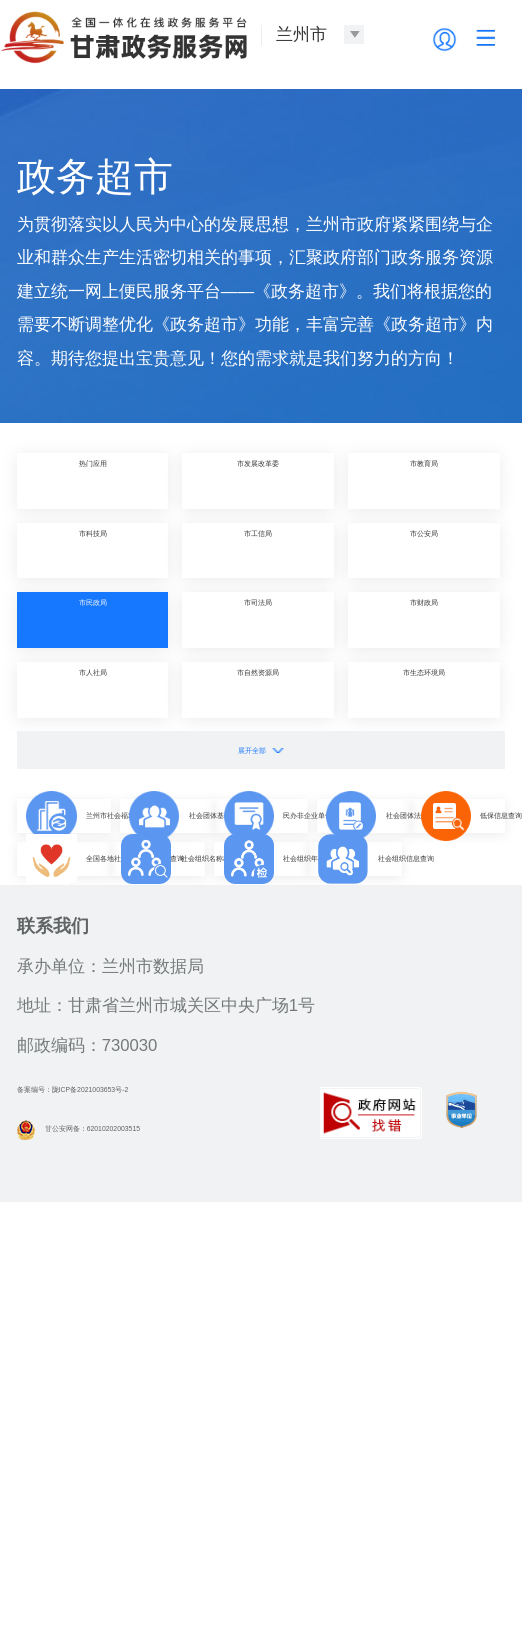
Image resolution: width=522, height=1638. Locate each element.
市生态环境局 (424, 689)
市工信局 (258, 550)
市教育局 (424, 480)
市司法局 (258, 619)
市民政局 (93, 619)
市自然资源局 (258, 689)
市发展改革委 (258, 480)
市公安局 (424, 550)
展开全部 (261, 749)
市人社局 (93, 689)
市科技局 (93, 550)
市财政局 (424, 619)
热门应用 (93, 480)
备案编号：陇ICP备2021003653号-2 (152, 1524)
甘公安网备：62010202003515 (147, 1564)
